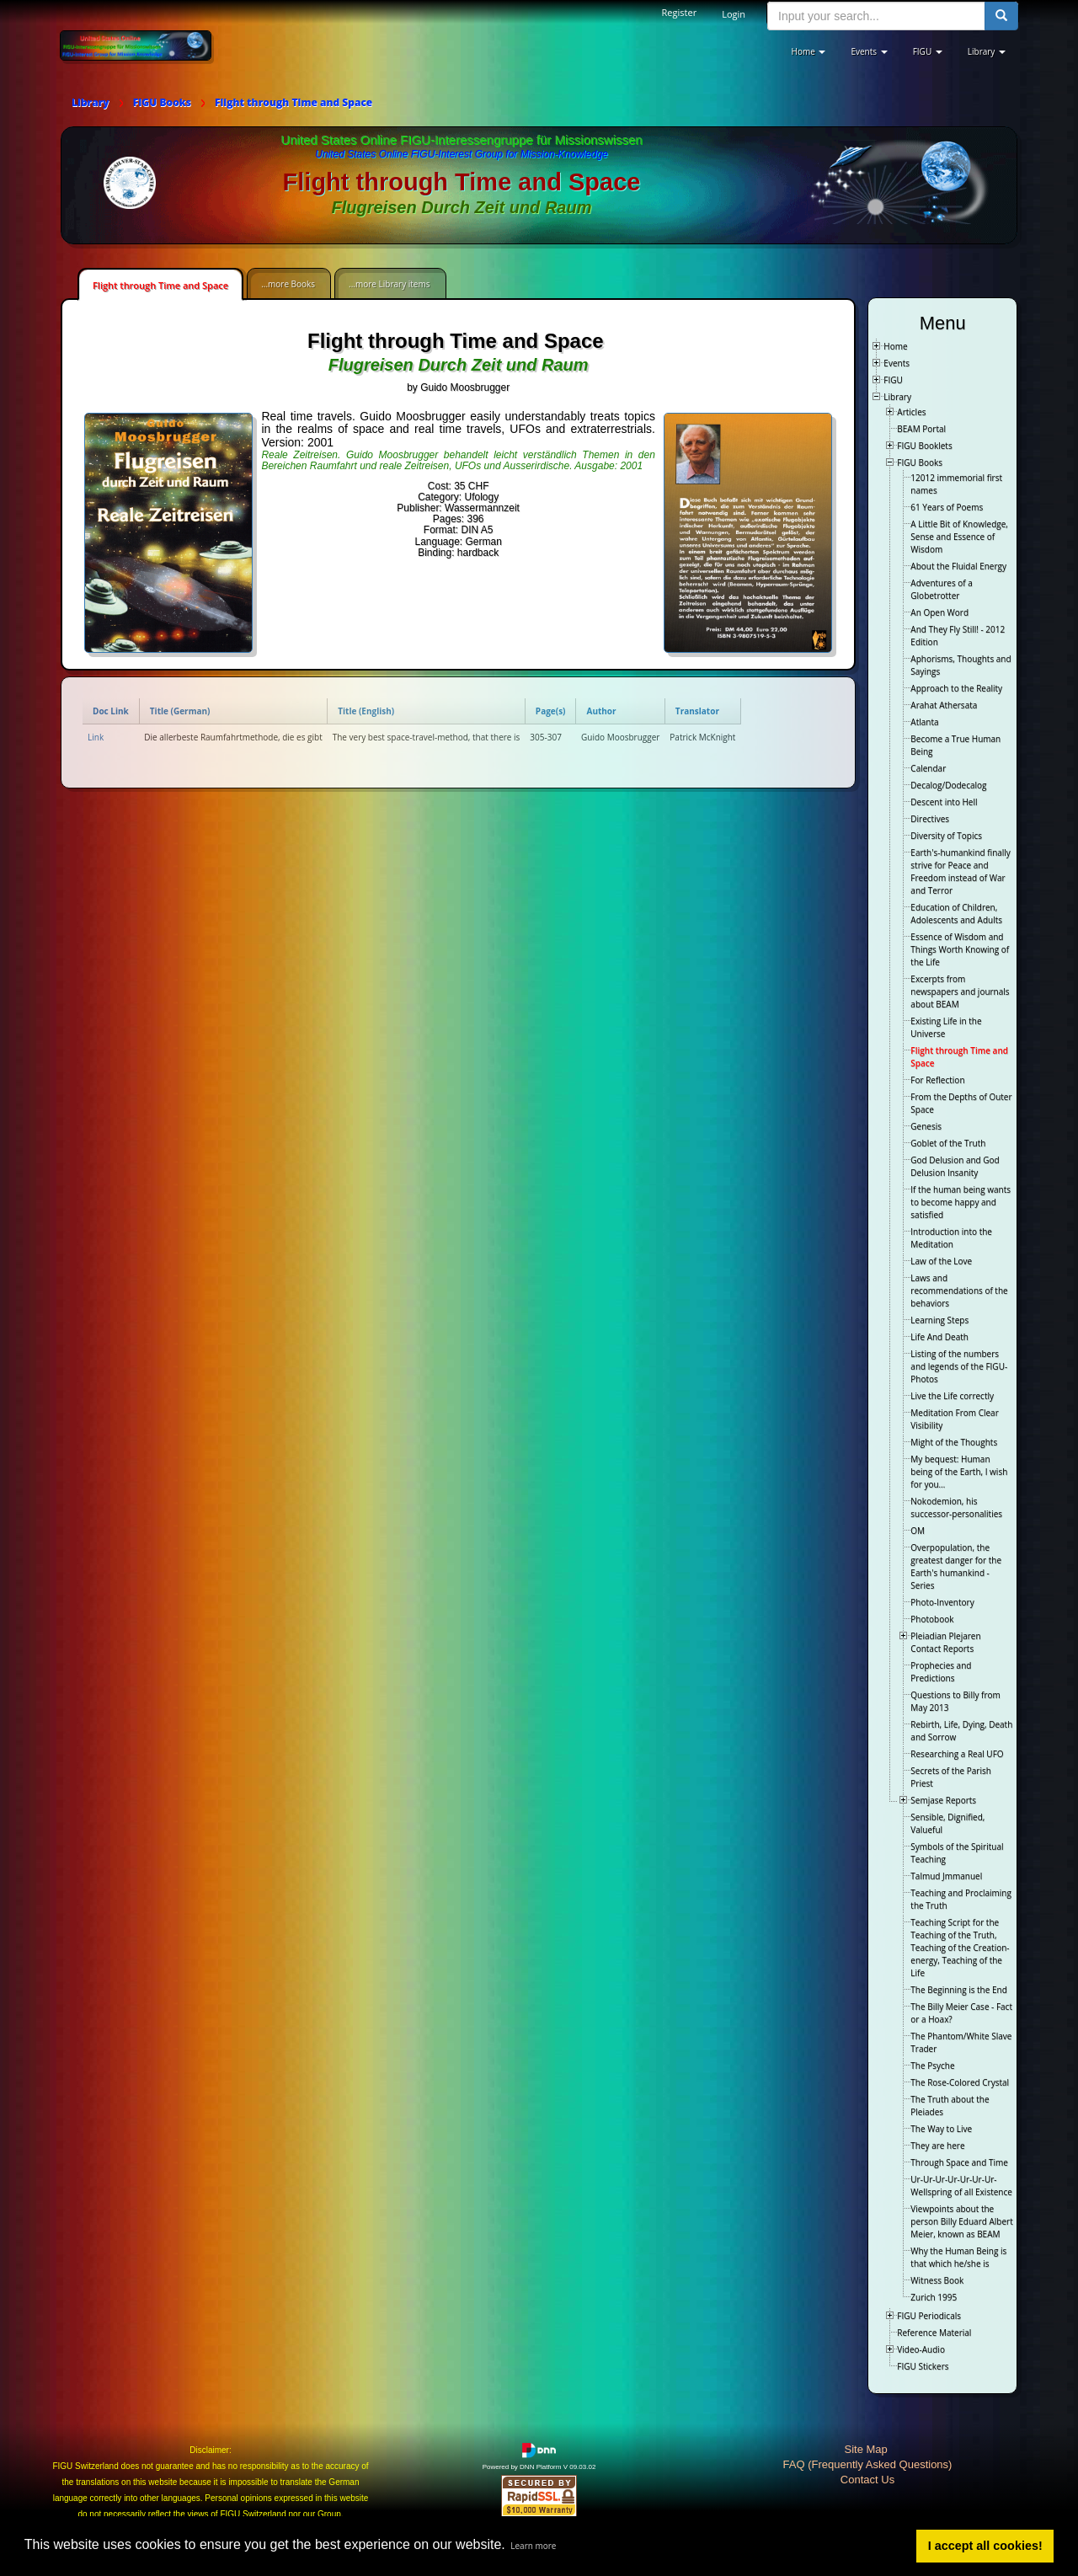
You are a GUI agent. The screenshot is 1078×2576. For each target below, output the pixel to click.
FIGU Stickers (922, 2366)
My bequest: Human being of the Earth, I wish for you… (958, 1471)
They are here (937, 2145)
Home (895, 346)
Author (601, 711)
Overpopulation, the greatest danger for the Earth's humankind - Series (955, 1566)
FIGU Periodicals (929, 2316)
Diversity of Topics (946, 836)
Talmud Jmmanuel (946, 1876)
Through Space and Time (959, 2162)
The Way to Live (941, 2129)
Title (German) (180, 711)
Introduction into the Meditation (951, 1238)
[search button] (1001, 16)
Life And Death (939, 1337)
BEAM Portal (921, 429)
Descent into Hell (943, 802)
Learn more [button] (533, 2546)
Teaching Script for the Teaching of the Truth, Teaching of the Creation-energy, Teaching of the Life (959, 1947)
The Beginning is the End (958, 1990)
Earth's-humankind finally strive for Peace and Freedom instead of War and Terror (960, 871)
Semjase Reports (943, 1800)
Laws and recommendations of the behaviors (958, 1290)
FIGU (893, 380)
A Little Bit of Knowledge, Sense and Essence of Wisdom (959, 536)
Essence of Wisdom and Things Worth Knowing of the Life (959, 949)
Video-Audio (921, 2349)
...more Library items (389, 284)
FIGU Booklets (924, 446)
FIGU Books (919, 462)
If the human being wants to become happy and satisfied (960, 1202)
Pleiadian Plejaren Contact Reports (945, 1642)
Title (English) (366, 711)
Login (733, 14)
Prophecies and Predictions (940, 1671)
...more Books (288, 284)
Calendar (928, 768)
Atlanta (924, 722)
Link (96, 737)
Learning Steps (939, 1320)
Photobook (931, 1619)
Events (896, 363)
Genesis (926, 1126)
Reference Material (934, 2332)
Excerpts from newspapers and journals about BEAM (959, 991)
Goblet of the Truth (947, 1143)
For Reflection (937, 1080)
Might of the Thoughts (953, 1442)
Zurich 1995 (933, 2297)
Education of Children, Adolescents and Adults (956, 913)
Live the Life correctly (952, 1396)
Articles (911, 412)
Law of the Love (941, 1261)
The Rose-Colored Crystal (959, 2082)
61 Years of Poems (946, 507)
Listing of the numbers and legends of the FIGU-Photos (958, 1366)
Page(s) (551, 711)
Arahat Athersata (943, 705)
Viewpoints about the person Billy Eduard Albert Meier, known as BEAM (961, 2221)
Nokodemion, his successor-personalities (956, 1507)
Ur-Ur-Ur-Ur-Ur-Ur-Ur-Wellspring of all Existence (961, 2185)
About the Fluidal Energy (958, 566)
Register (679, 12)
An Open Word (939, 612)
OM (917, 1531)
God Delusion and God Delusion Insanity (954, 1166)
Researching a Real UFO (956, 1754)
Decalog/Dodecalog (948, 785)
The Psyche (932, 2065)
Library (897, 397)
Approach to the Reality (956, 688)
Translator (697, 711)
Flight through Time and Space (160, 285)
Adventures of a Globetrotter (941, 589)
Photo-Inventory (942, 1602)
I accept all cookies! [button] (985, 2545)
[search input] (876, 16)
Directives (929, 819)
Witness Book (936, 2280)
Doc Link (111, 711)
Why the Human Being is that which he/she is (958, 2257)
